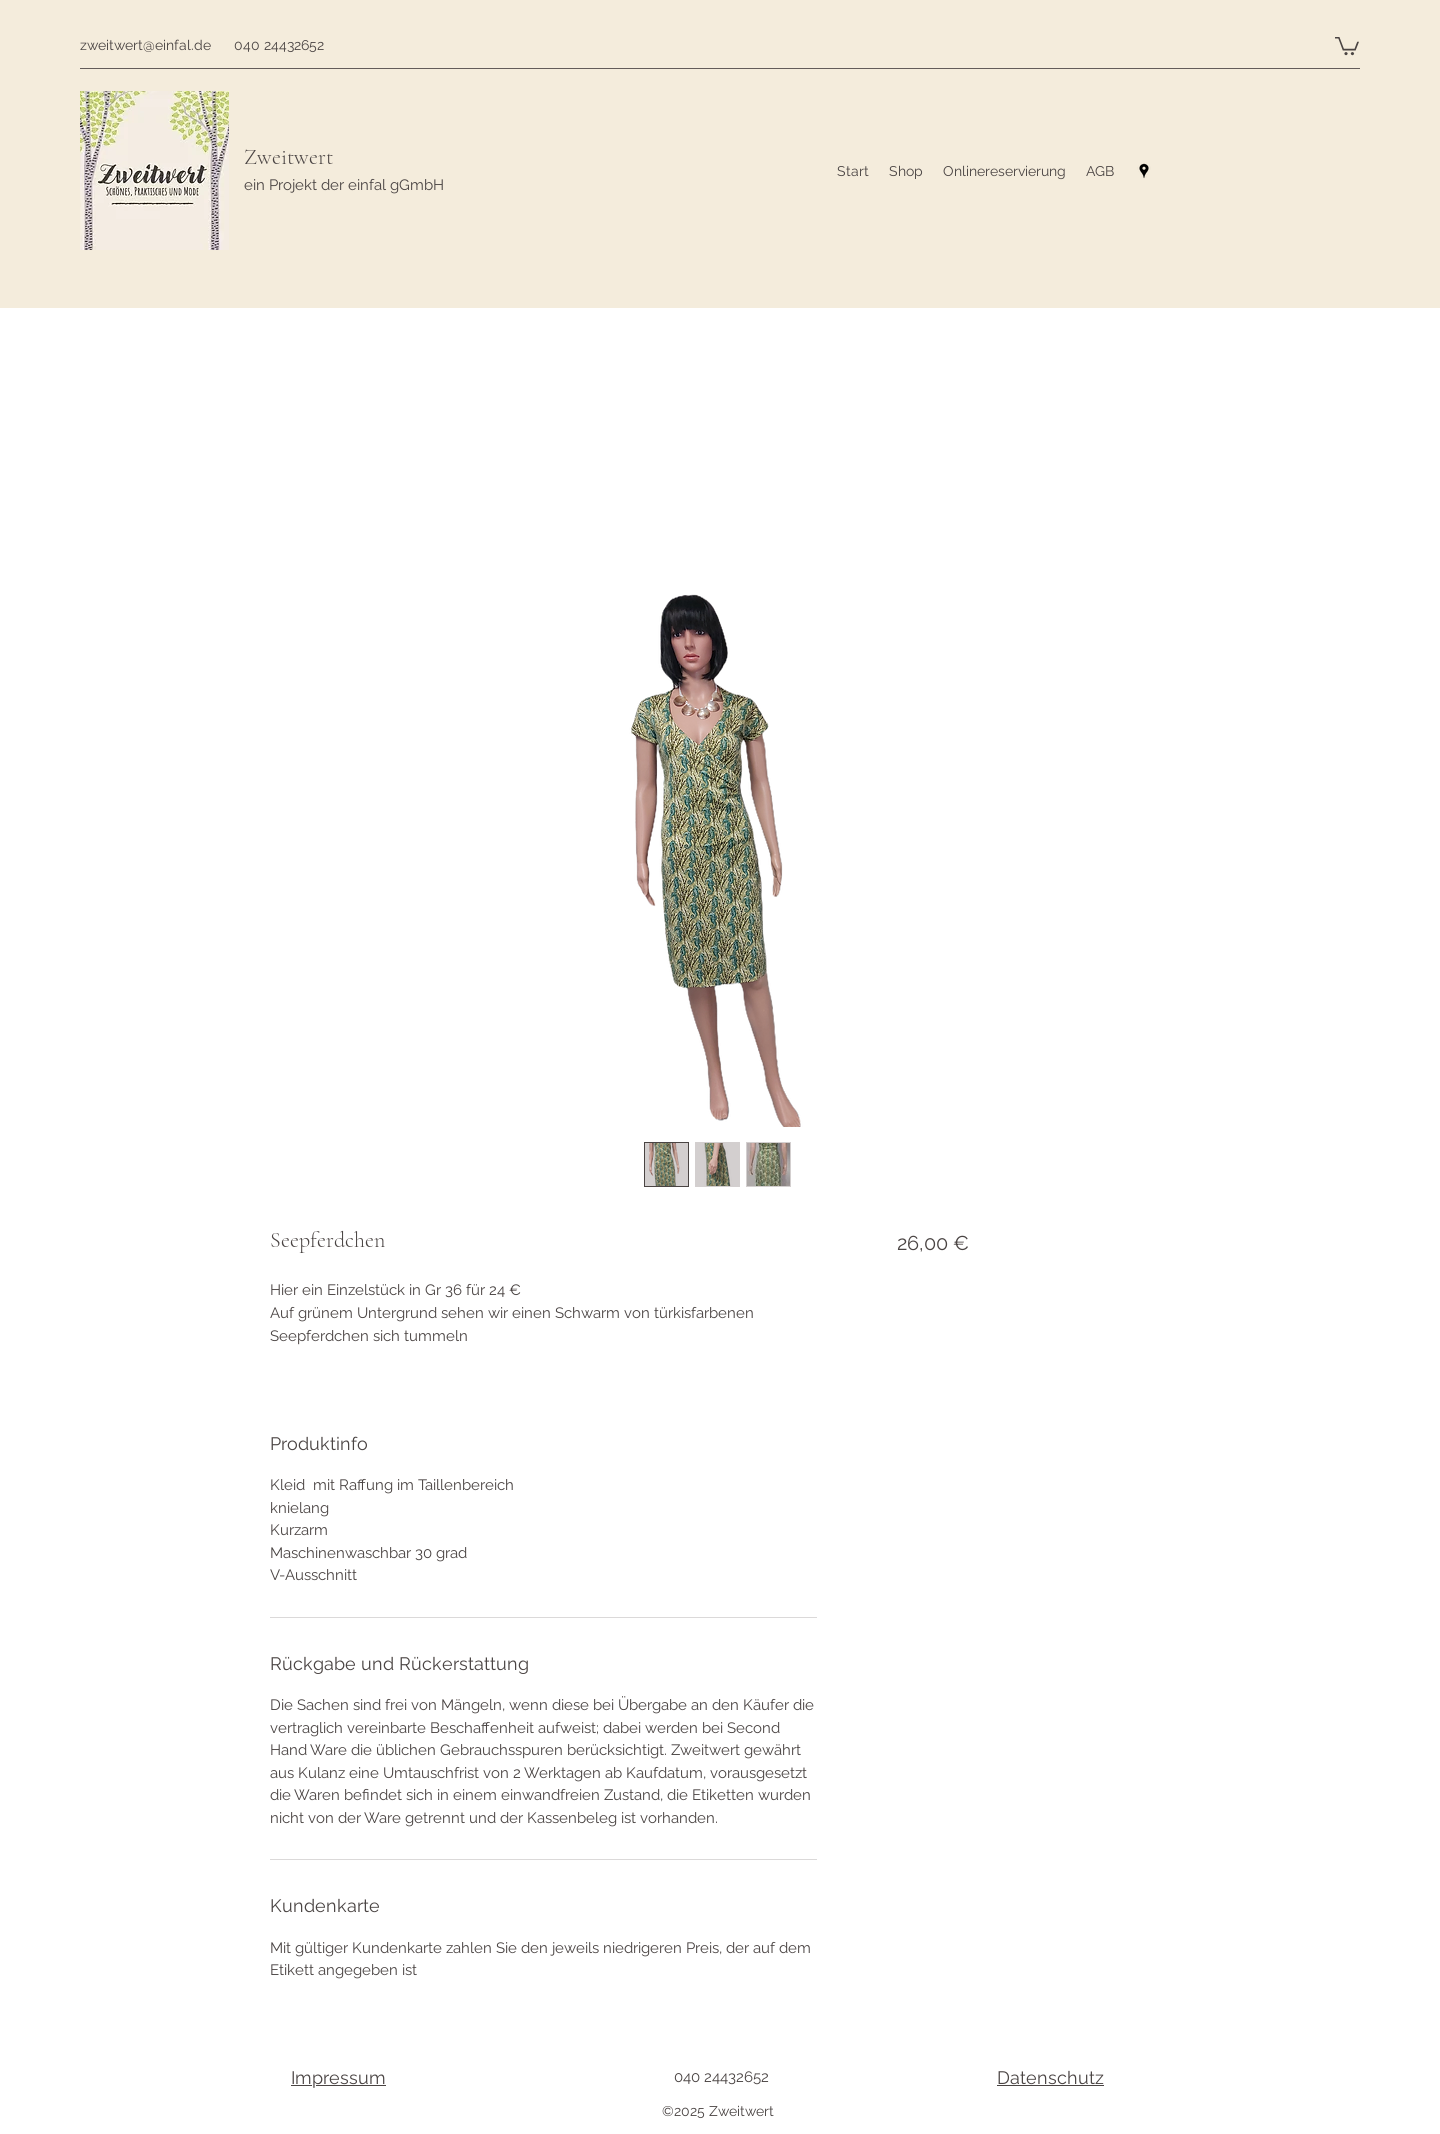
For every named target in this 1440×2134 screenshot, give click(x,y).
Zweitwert (288, 157)
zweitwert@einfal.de (145, 45)
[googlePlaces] (1144, 171)
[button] (1347, 45)
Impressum (338, 2077)
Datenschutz (1050, 2077)
